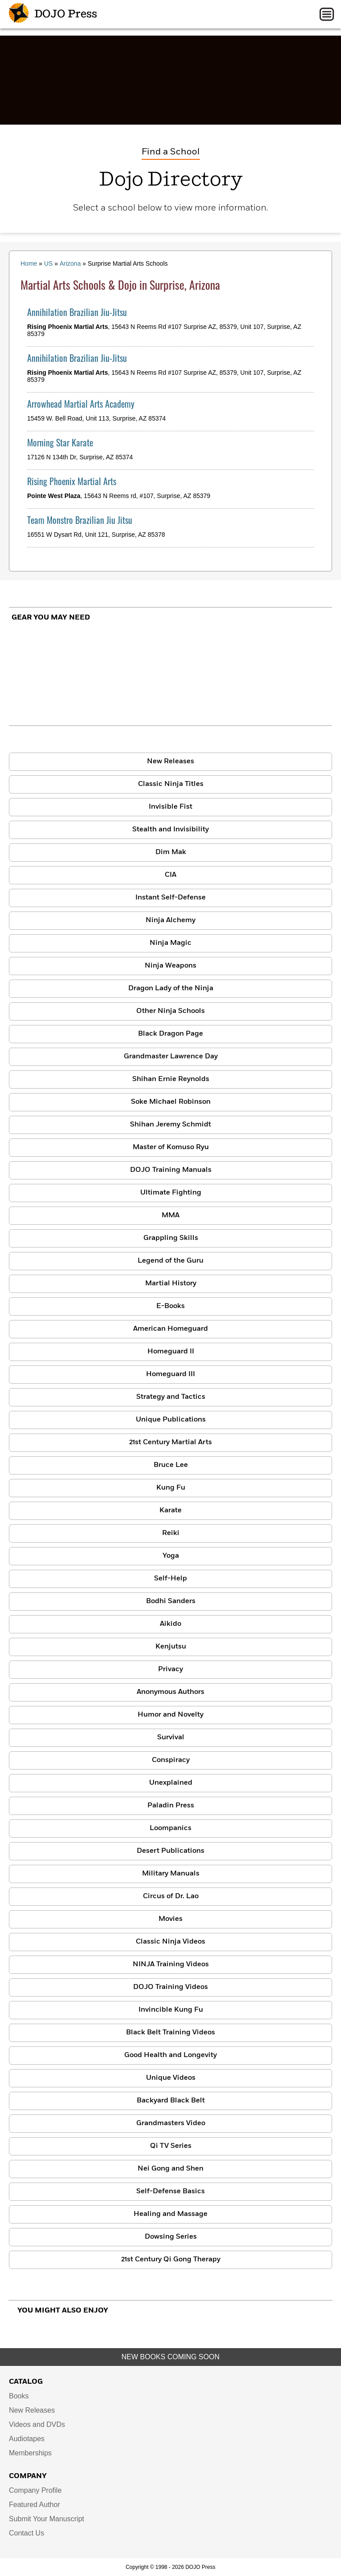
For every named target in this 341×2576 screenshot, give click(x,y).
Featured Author (34, 2504)
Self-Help (170, 1578)
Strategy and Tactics (170, 1397)
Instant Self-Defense (170, 897)
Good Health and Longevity (170, 2055)
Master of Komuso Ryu (171, 1147)
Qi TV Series (170, 2146)
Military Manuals (170, 1873)
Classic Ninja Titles (170, 784)
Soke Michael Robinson (171, 1102)
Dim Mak (170, 852)
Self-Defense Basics (170, 2191)
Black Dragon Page (170, 1033)
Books (18, 2396)
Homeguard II (170, 1351)
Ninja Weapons (170, 965)
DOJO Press (53, 14)
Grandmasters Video (170, 2123)
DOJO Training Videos (170, 1987)
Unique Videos (170, 2078)
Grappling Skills (170, 1238)
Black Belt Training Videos (170, 2032)
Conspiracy (171, 1760)
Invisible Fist (170, 806)
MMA (170, 1215)
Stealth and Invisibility (170, 829)
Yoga (170, 1555)
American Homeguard (170, 1329)
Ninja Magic (170, 943)
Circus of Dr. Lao (171, 1896)
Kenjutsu (170, 1646)
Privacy (170, 1669)
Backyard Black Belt (171, 2100)
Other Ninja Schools (170, 1011)
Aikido (170, 1624)
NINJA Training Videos (171, 1964)
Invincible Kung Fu (170, 2009)
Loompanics (170, 1828)
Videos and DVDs (37, 2424)
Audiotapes (27, 2438)
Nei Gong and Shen (170, 2168)
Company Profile (35, 2490)
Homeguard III (170, 1374)
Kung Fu (170, 1487)
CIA (170, 875)
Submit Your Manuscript (46, 2519)
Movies (170, 1919)
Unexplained (170, 1782)
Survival (170, 1737)
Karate (170, 1510)
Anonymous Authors (170, 1692)
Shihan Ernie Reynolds (170, 1079)
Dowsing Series (171, 2236)
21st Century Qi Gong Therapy (170, 2259)
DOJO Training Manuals (170, 1170)
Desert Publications (170, 1851)
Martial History (170, 1283)
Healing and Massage (170, 2214)
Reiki (170, 1533)
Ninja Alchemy (170, 920)
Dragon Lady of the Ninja (170, 988)
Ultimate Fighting (170, 1192)
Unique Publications (171, 1419)
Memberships (30, 2453)
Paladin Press (170, 1805)
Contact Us (26, 2533)
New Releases (170, 761)
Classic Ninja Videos (170, 1941)
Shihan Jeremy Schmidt (170, 1124)
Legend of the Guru (170, 1260)
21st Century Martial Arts (170, 1442)
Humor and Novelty (170, 1714)
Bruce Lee (171, 1465)
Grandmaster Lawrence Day (171, 1056)
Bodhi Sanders (170, 1601)
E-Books (170, 1306)
